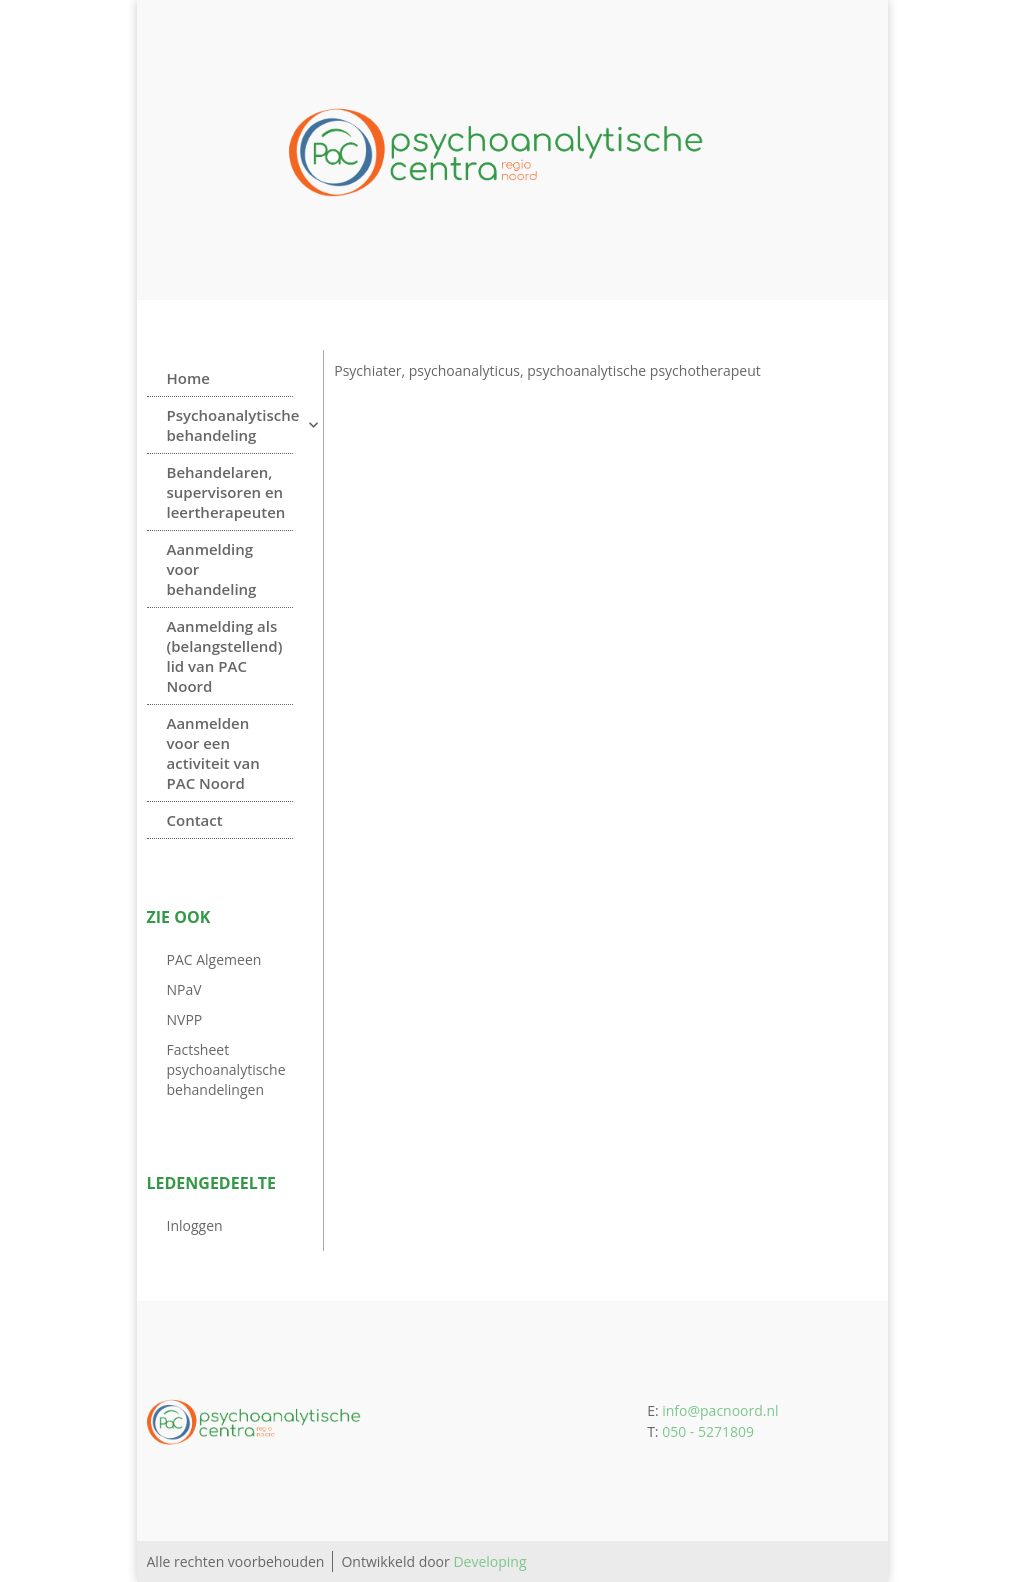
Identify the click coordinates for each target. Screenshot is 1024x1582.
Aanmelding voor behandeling (212, 569)
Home (188, 378)
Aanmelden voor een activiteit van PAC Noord (213, 753)
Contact (195, 820)
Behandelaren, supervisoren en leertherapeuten (226, 492)
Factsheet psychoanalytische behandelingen (226, 1069)
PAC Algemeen (214, 959)
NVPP (185, 1019)
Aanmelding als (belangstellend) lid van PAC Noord (225, 656)
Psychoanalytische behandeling (230, 425)
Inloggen (195, 1225)
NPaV (184, 989)
